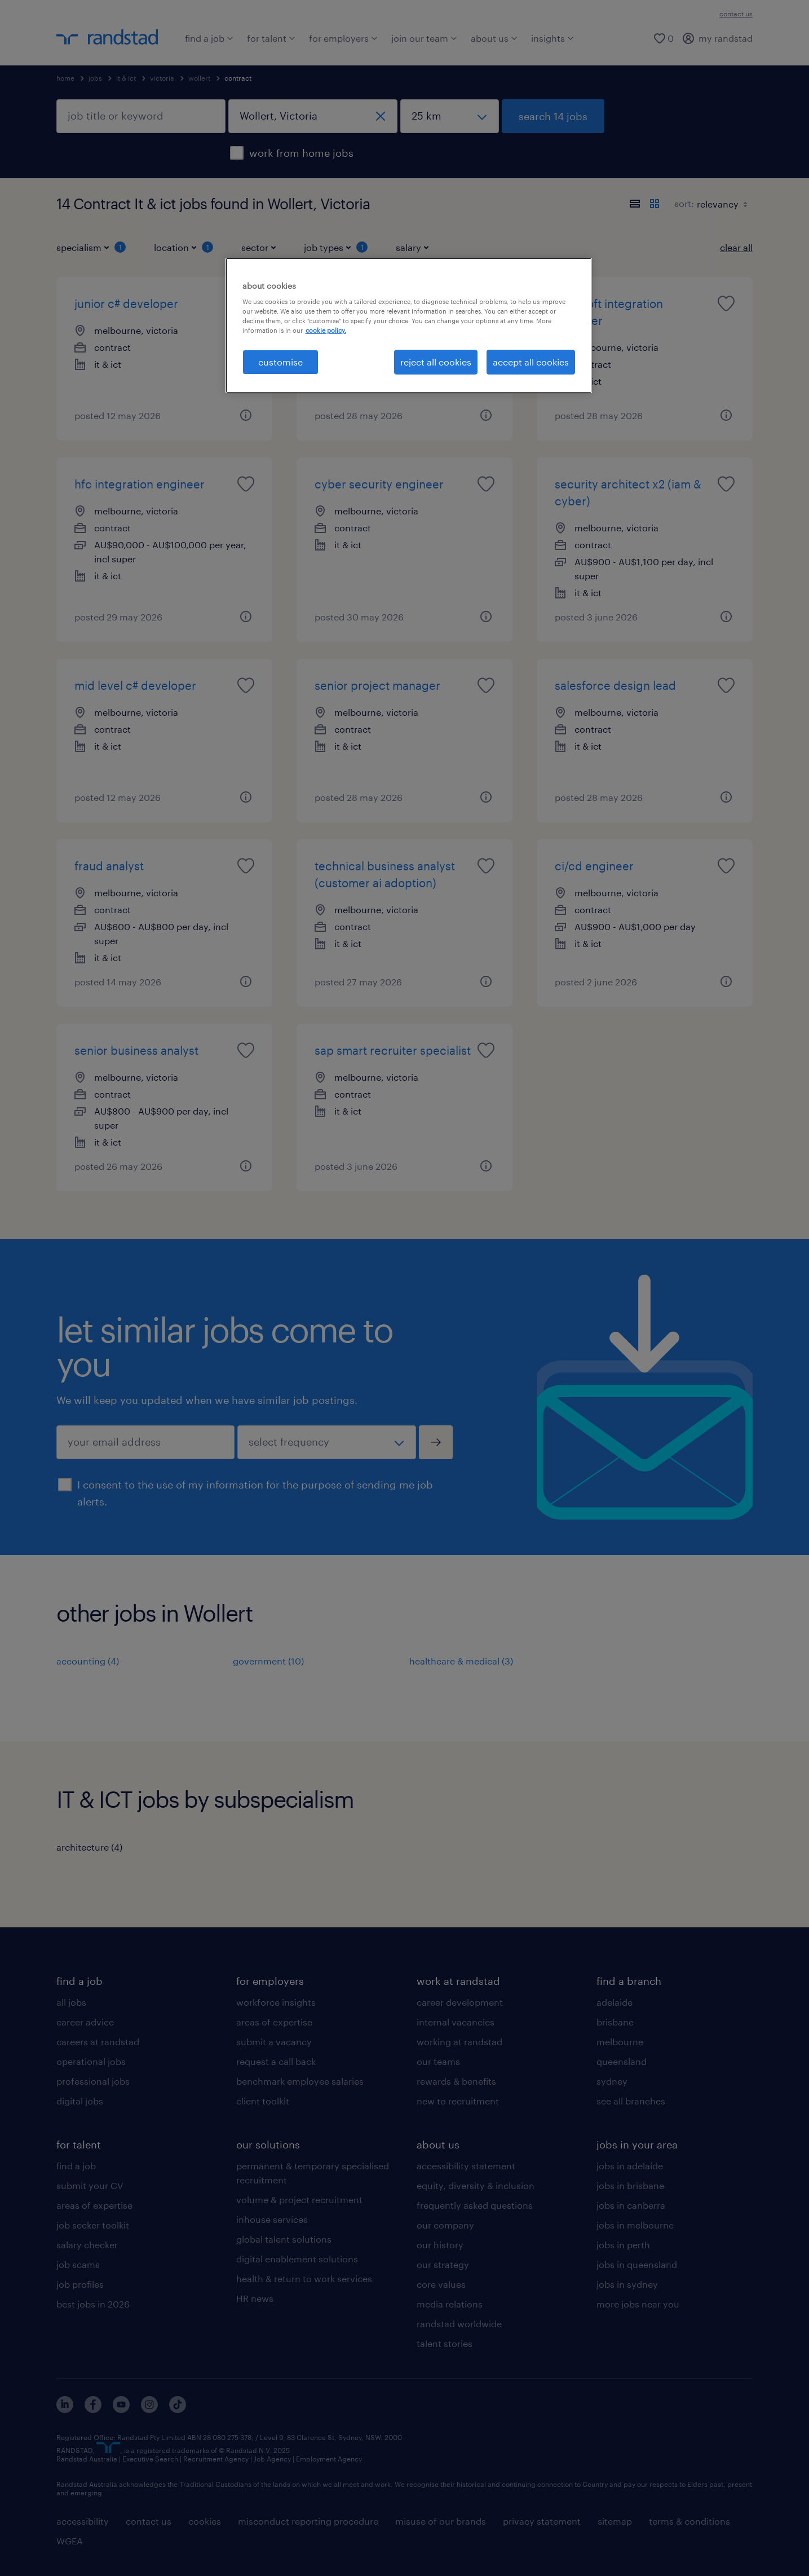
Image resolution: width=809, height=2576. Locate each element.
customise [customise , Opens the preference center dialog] (280, 361)
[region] (409, 325)
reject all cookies (435, 361)
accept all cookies (531, 361)
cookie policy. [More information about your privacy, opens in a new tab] (326, 330)
